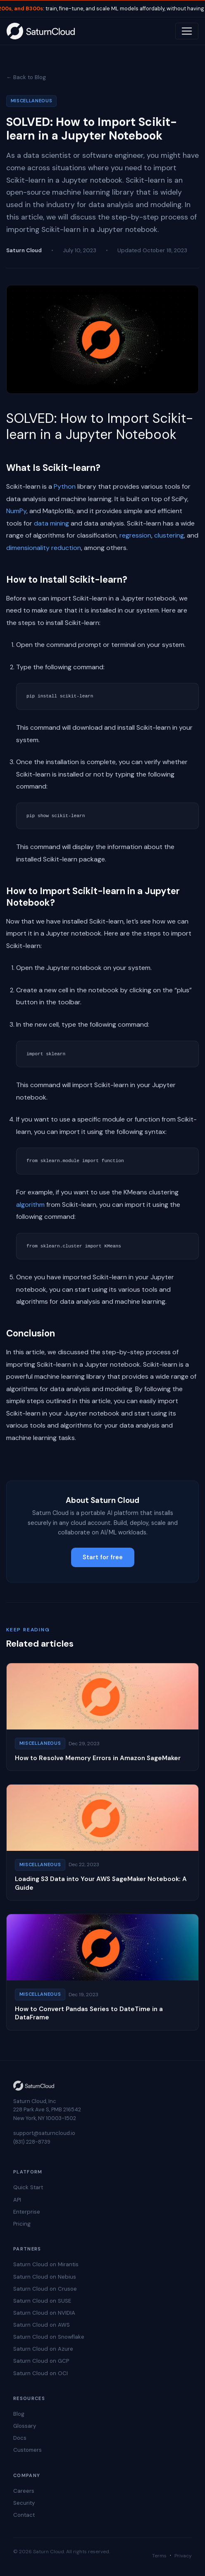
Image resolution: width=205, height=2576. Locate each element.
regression (135, 535)
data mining (51, 523)
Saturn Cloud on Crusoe (45, 2288)
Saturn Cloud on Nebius (44, 2276)
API (17, 2199)
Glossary (24, 2425)
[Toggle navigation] (186, 31)
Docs (19, 2437)
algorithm (30, 1204)
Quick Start (28, 2187)
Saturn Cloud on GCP (41, 2360)
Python (65, 486)
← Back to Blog (26, 77)
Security (24, 2502)
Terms (159, 2555)
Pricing (22, 2223)
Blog (18, 2413)
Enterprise (26, 2211)
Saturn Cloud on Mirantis (46, 2264)
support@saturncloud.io (44, 2133)
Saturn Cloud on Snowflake (48, 2336)
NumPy (16, 511)
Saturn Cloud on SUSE (42, 2300)
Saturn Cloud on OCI (40, 2373)
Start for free (103, 1557)
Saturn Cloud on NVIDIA (44, 2312)
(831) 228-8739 (31, 2141)
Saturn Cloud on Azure (43, 2348)
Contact (24, 2514)
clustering (169, 535)
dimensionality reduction (43, 547)
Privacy (183, 2555)
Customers (27, 2449)
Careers (23, 2490)
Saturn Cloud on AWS (41, 2324)
